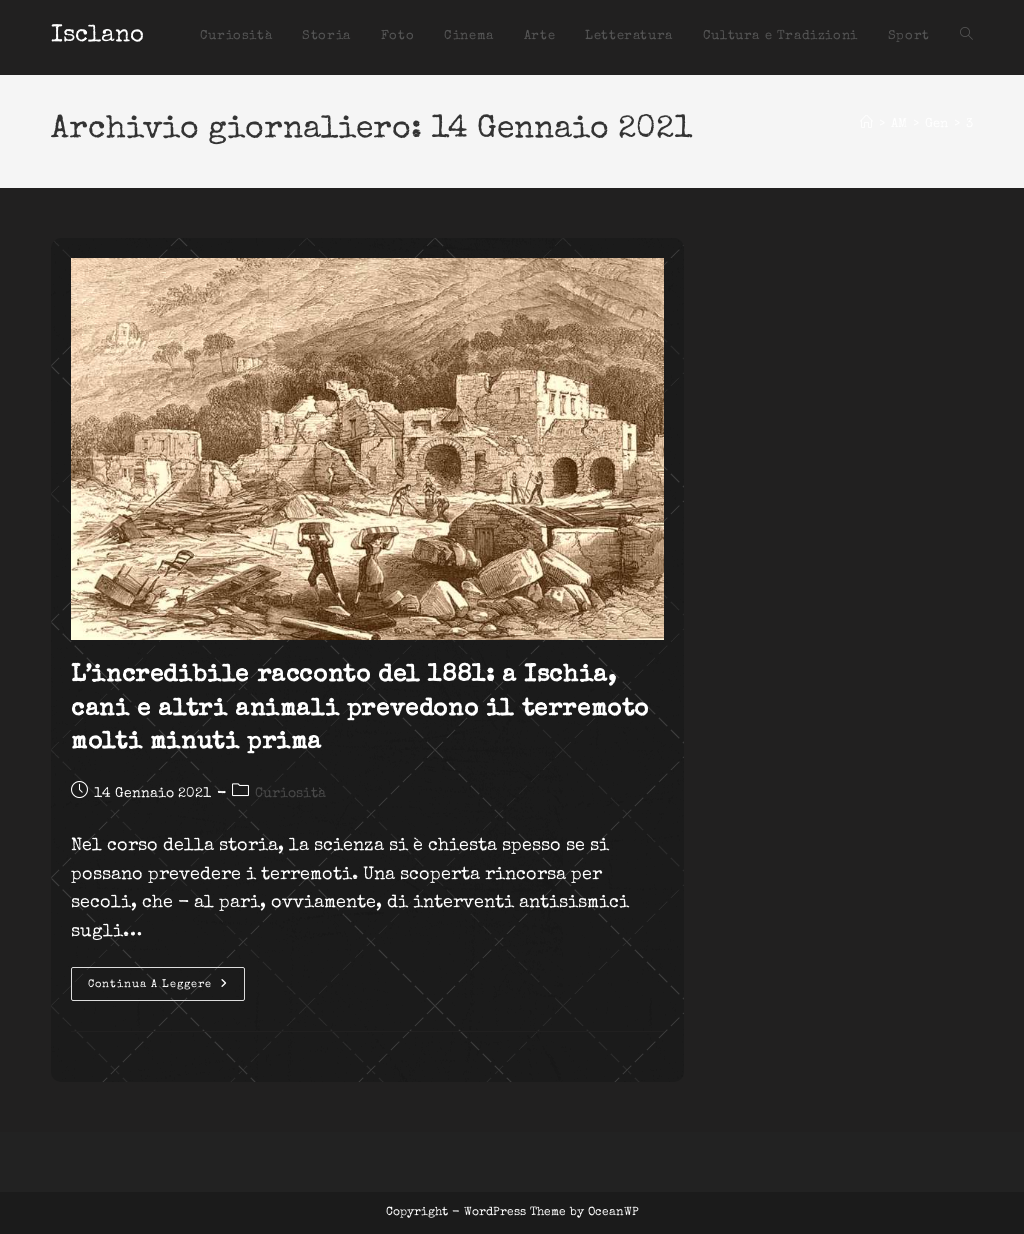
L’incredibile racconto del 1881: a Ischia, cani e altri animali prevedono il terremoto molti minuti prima (360, 709)
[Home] (866, 124)
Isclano (97, 36)
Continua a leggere (166, 989)
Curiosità (290, 794)
